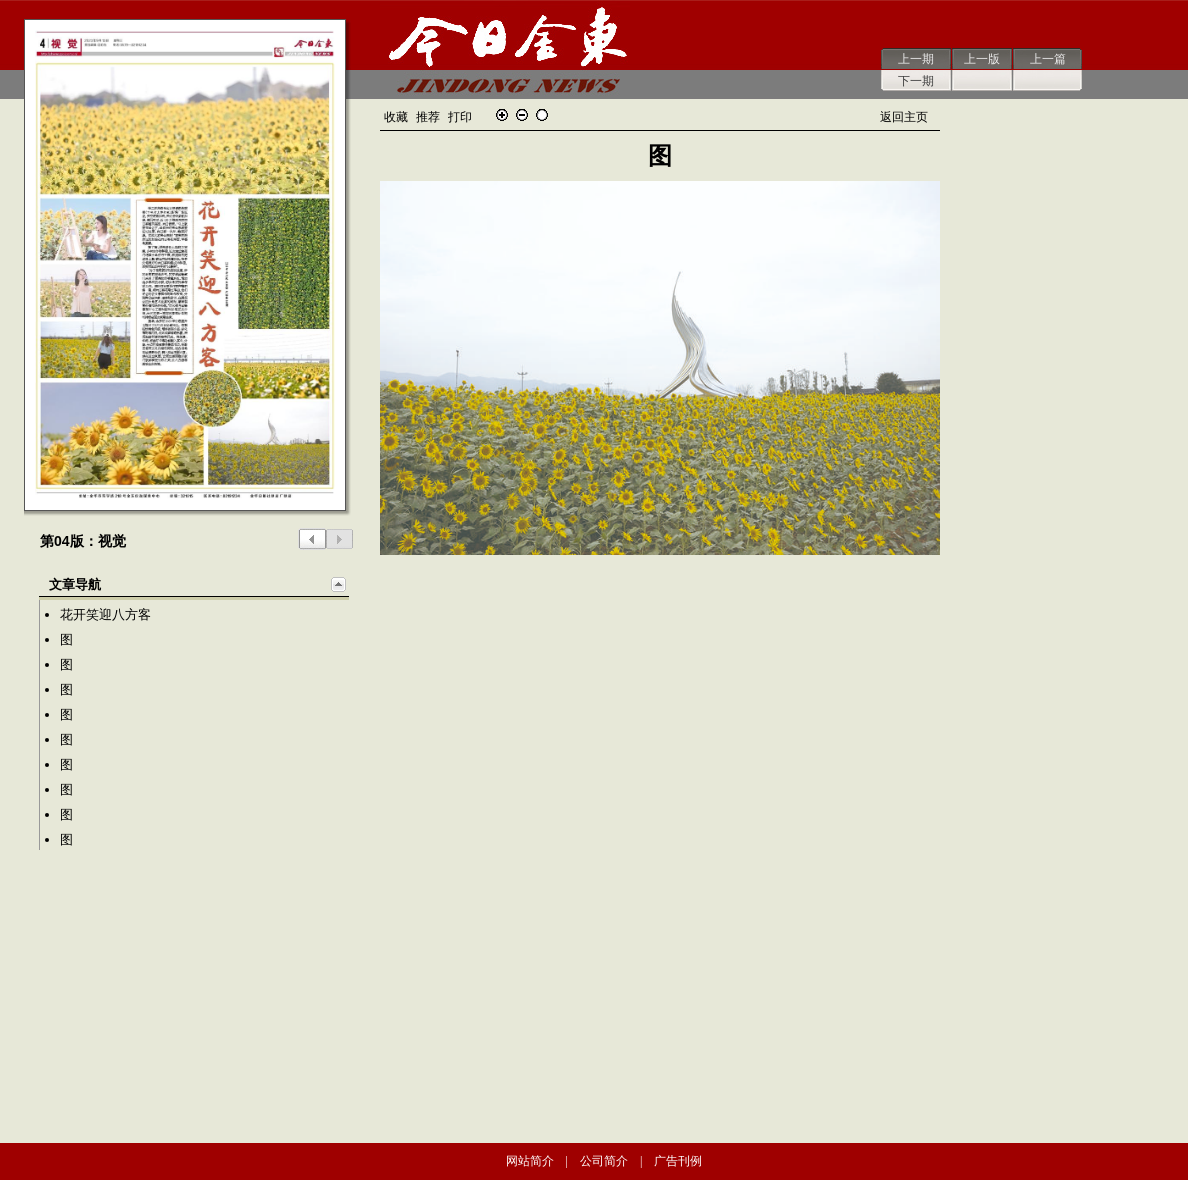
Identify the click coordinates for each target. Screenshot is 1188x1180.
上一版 (982, 59)
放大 (502, 115)
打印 (460, 117)
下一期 (916, 81)
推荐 (428, 117)
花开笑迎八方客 (105, 614)
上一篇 (1048, 59)
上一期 (916, 59)
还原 (542, 115)
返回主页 (904, 117)
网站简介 (530, 1161)
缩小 (522, 115)
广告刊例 (678, 1161)
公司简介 (604, 1161)
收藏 (396, 117)
